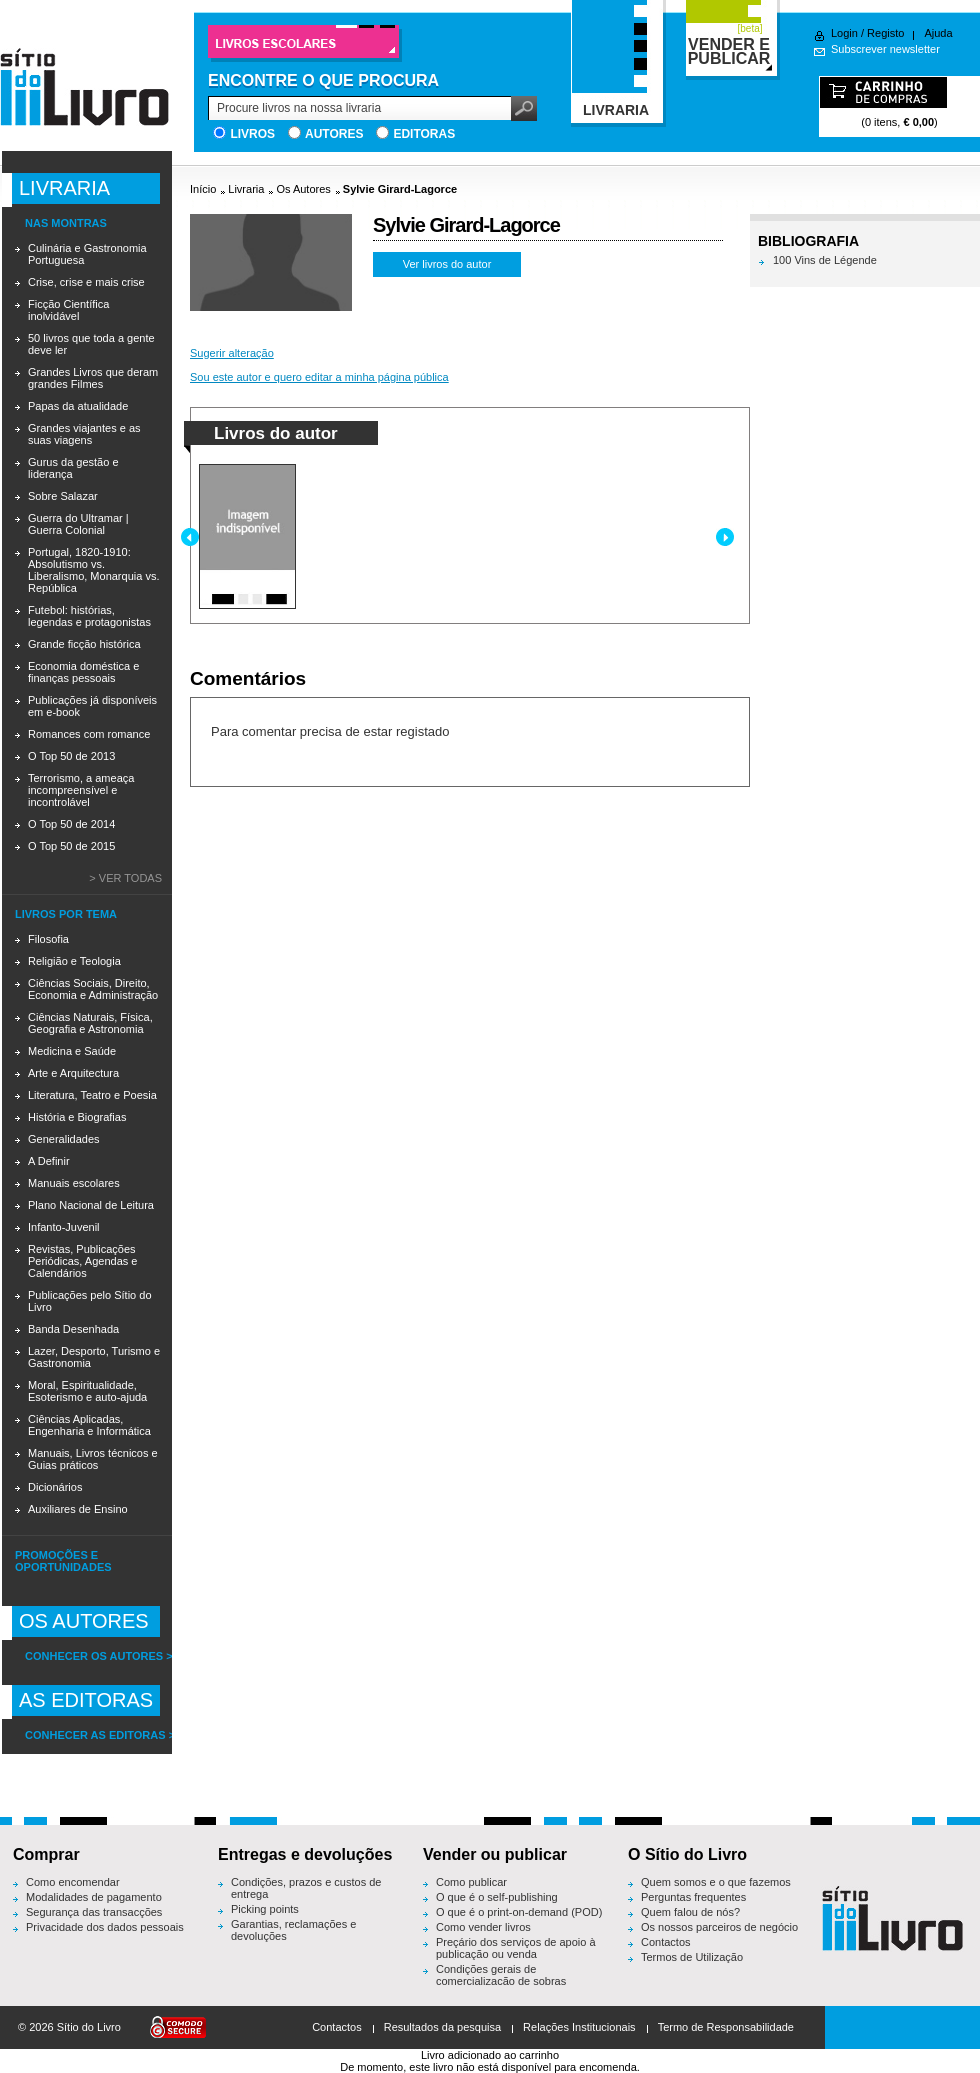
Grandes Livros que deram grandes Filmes (93, 378)
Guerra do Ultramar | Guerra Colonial (78, 524)
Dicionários (55, 1487)
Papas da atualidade (78, 406)
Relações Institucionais (579, 2027)
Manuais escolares (74, 1183)
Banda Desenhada (73, 1329)
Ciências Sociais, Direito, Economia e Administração (93, 989)
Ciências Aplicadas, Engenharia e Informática (89, 1425)
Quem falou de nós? (690, 1912)
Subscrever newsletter (885, 49)
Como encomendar (73, 1882)
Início (203, 189)
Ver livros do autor (447, 264)
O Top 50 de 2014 (71, 824)
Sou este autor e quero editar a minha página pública (319, 377)
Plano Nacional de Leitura (91, 1205)
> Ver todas (125, 878)
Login (844, 33)
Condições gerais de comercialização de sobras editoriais (501, 1981)
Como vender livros (483, 1927)
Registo (885, 33)
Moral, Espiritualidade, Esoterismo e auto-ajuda (87, 1391)
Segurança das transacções (94, 1912)
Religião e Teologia (74, 961)
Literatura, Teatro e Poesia (92, 1095)
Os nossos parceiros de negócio (719, 1927)
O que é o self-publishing (497, 1897)
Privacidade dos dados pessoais (105, 1927)
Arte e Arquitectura (73, 1073)
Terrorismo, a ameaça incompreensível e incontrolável (81, 790)
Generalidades (64, 1139)
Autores (334, 134)
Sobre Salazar (63, 496)
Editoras (424, 134)
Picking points (265, 1909)
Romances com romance (89, 734)
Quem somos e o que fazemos (716, 1882)
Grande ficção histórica (84, 644)
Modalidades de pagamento (94, 1897)
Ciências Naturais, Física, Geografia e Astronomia (90, 1023)
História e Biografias (77, 1117)
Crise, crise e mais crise (86, 282)
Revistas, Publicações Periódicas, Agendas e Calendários (82, 1261)
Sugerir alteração (232, 353)
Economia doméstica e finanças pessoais (83, 672)
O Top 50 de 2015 (71, 846)
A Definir (49, 1161)
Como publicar (471, 1882)
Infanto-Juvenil (64, 1227)
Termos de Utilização (692, 1957)
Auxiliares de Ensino (78, 1509)
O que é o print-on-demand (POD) (519, 1912)
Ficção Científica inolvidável (68, 310)
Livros (252, 134)
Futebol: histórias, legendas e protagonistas (89, 616)
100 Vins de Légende (825, 260)
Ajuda (938, 33)
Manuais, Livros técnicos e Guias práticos (93, 1459)
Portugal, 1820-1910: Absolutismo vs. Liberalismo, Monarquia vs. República (93, 570)
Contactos (666, 1942)
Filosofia (48, 939)
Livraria (246, 189)
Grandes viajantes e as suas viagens (84, 434)
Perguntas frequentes (693, 1897)
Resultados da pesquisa (442, 2027)
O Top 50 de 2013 (71, 756)
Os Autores (303, 189)
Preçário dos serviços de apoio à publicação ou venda (516, 1948)
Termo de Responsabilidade (726, 2027)
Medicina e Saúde (72, 1051)
